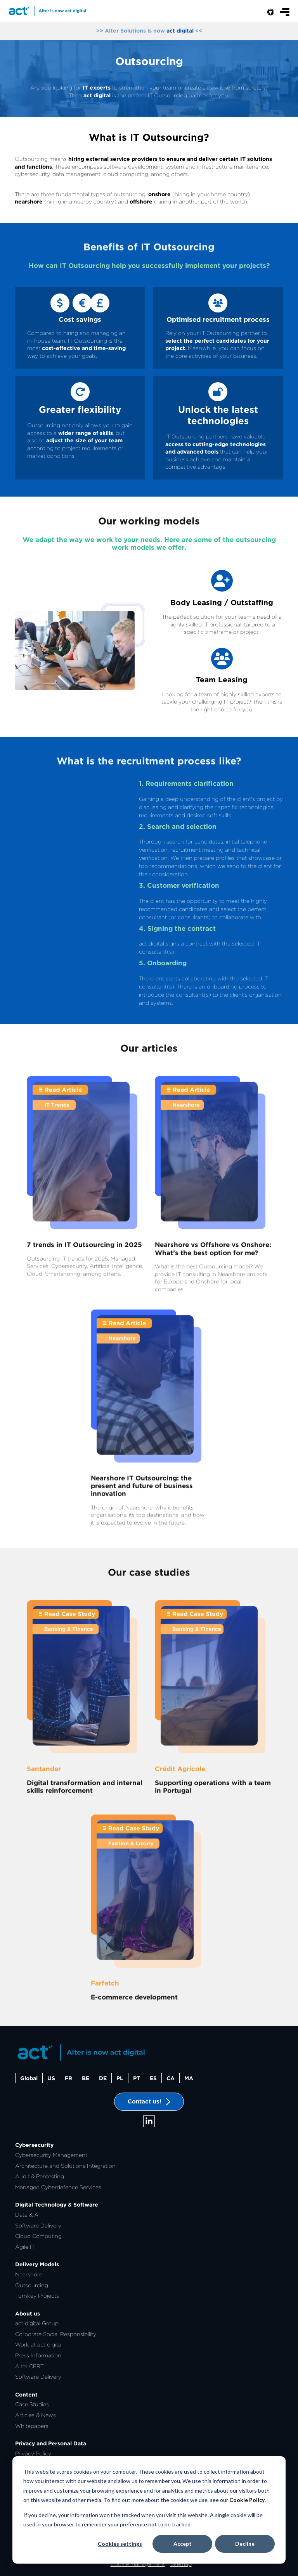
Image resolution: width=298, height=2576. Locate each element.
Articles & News (35, 2415)
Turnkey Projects (37, 2296)
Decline (245, 2543)
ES (153, 2078)
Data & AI (27, 2215)
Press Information (38, 2355)
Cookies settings (120, 2543)
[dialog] (149, 2510)
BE (85, 2078)
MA (188, 2078)
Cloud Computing (38, 2236)
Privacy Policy (33, 2453)
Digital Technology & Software (56, 2205)
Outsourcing (31, 2285)
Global (29, 2078)
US (51, 2078)
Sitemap (181, 2564)
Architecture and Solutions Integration (65, 2166)
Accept (182, 2543)
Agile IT (25, 2247)
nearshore (29, 201)
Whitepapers (32, 2426)
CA (170, 2078)
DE (103, 2078)
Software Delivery (38, 2225)
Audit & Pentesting (39, 2176)
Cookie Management (138, 2564)
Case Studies (32, 2404)
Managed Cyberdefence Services (58, 2187)
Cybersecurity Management (51, 2155)
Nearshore (28, 2274)
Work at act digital (38, 2344)
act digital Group (37, 2323)
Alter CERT (29, 2366)
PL (119, 2078)
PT (136, 2078)
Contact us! (149, 2101)
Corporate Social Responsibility (55, 2334)
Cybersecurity (34, 2145)
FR (68, 2078)
